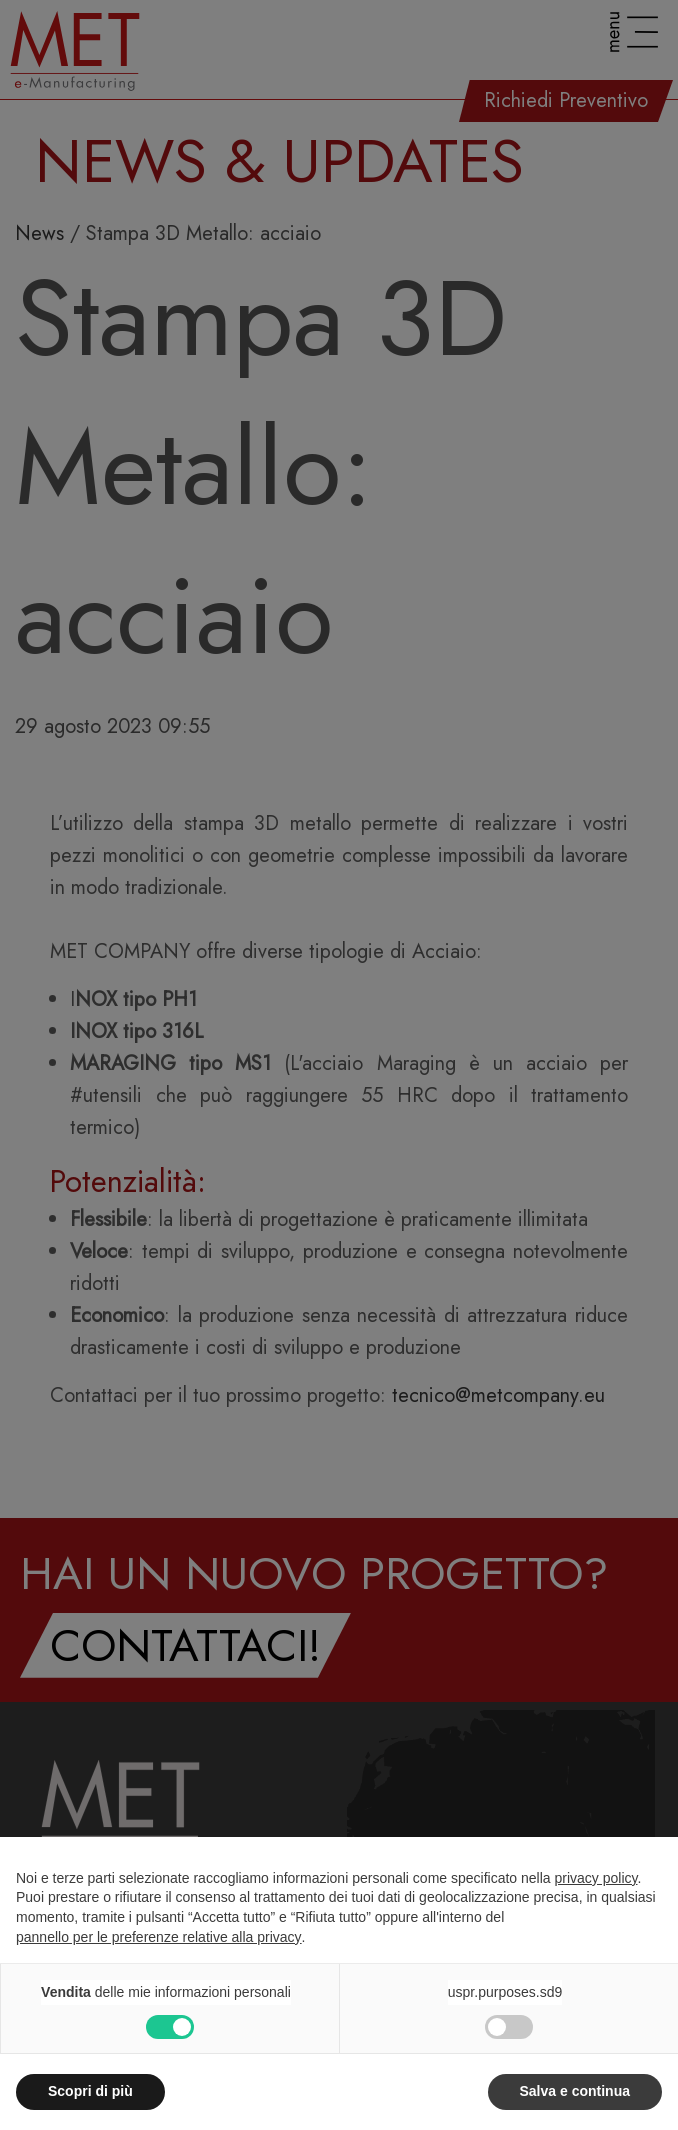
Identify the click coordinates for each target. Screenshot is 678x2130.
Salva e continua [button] (575, 2091)
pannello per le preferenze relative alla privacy (159, 1937)
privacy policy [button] (596, 1878)
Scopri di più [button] (90, 2091)
